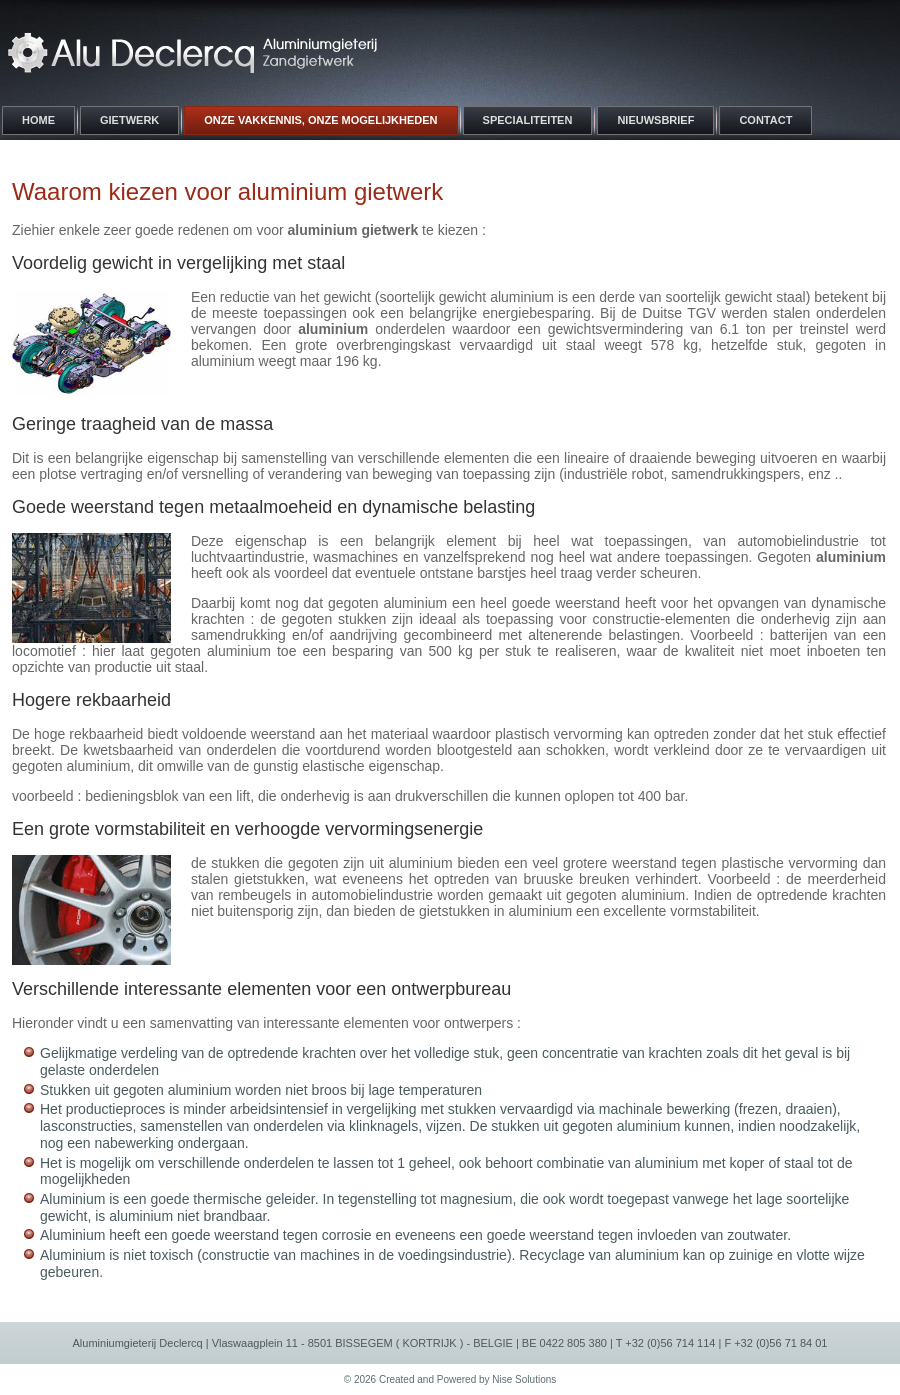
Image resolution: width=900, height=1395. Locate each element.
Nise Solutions (524, 1379)
